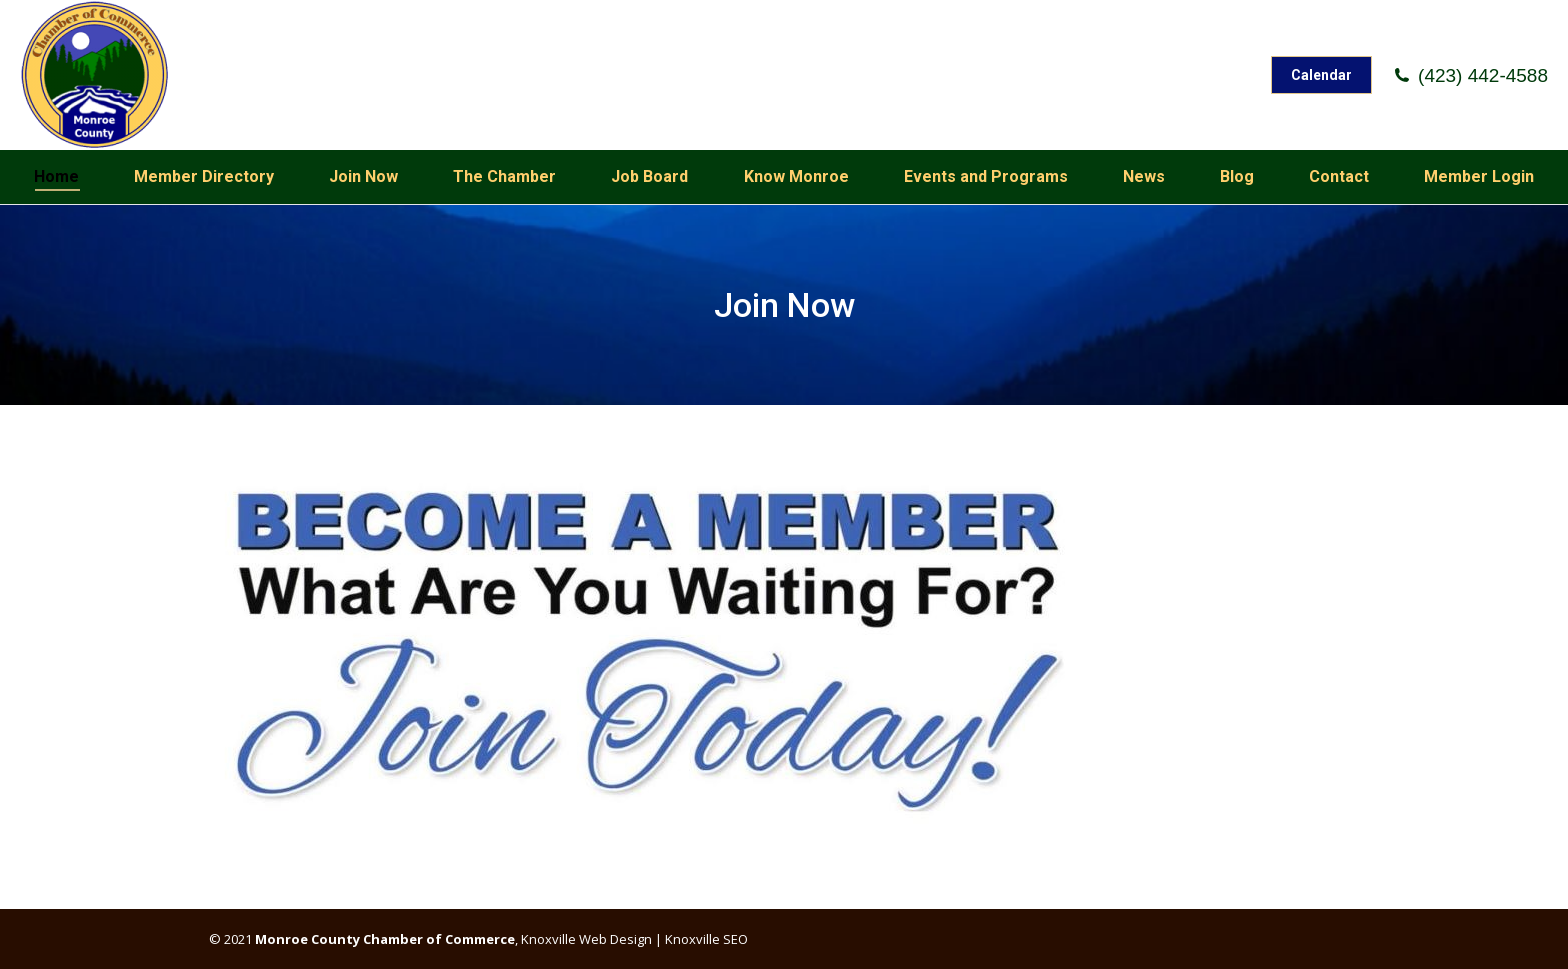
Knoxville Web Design (585, 939)
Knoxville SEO (706, 939)
